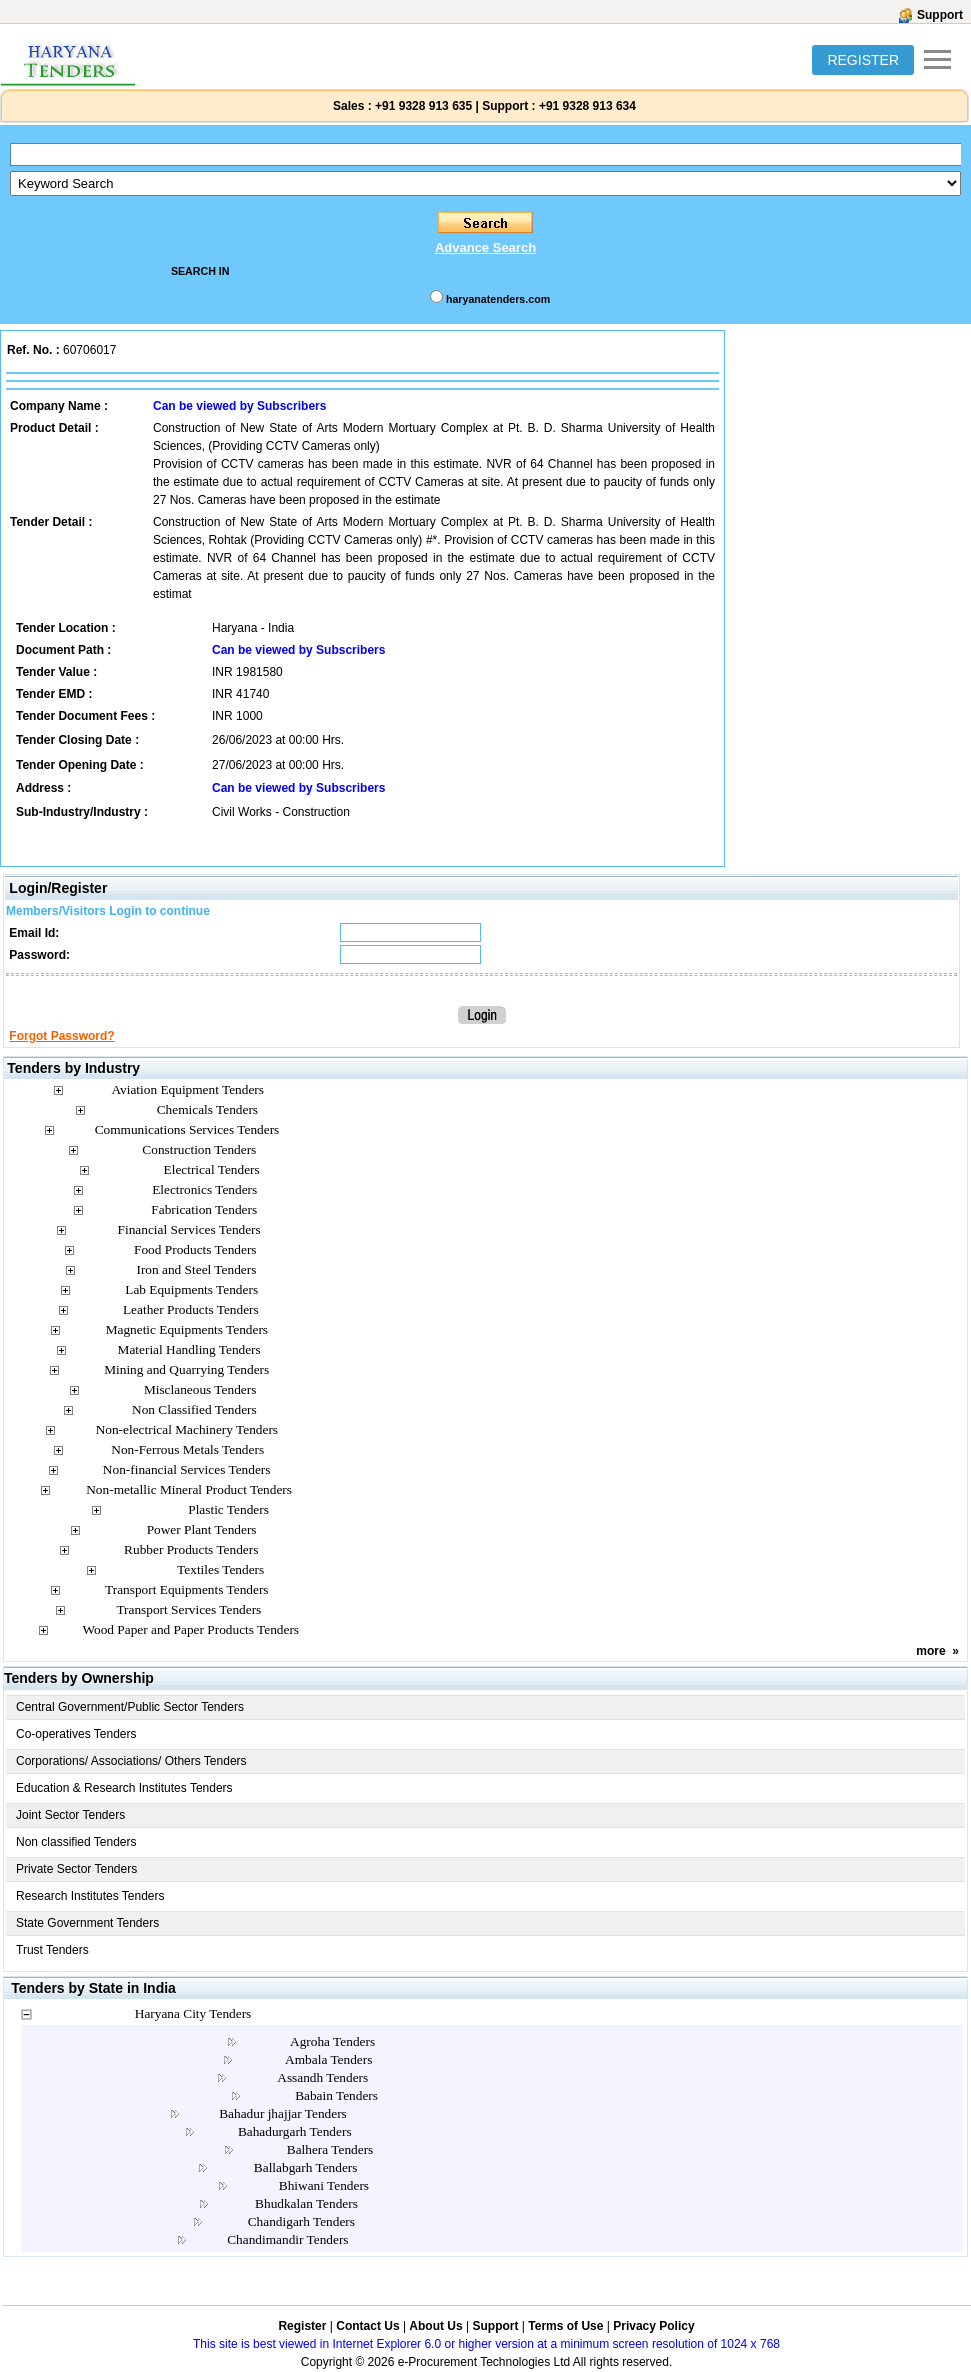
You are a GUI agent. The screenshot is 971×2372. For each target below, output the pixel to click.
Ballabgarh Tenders (306, 2167)
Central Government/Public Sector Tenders (130, 1707)
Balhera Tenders (330, 2149)
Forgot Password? (61, 1036)
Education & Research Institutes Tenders (124, 1788)
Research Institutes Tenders (90, 1896)
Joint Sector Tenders (70, 1815)
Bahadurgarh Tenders (295, 2131)
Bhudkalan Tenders (306, 2203)
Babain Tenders (336, 2095)
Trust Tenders (52, 1950)
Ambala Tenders (328, 2059)
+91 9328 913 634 (587, 106)
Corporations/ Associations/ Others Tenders (131, 1761)
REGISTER (863, 60)
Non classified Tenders (76, 1842)
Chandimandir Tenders (287, 2239)
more (930, 1651)
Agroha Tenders (332, 2041)
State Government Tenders (87, 1923)
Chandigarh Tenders (301, 2221)
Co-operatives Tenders (76, 1734)
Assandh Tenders (322, 2077)
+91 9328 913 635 (422, 106)
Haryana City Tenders (193, 2013)
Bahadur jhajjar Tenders (283, 2113)
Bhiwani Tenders (324, 2185)
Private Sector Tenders (76, 1869)
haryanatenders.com (498, 299)
